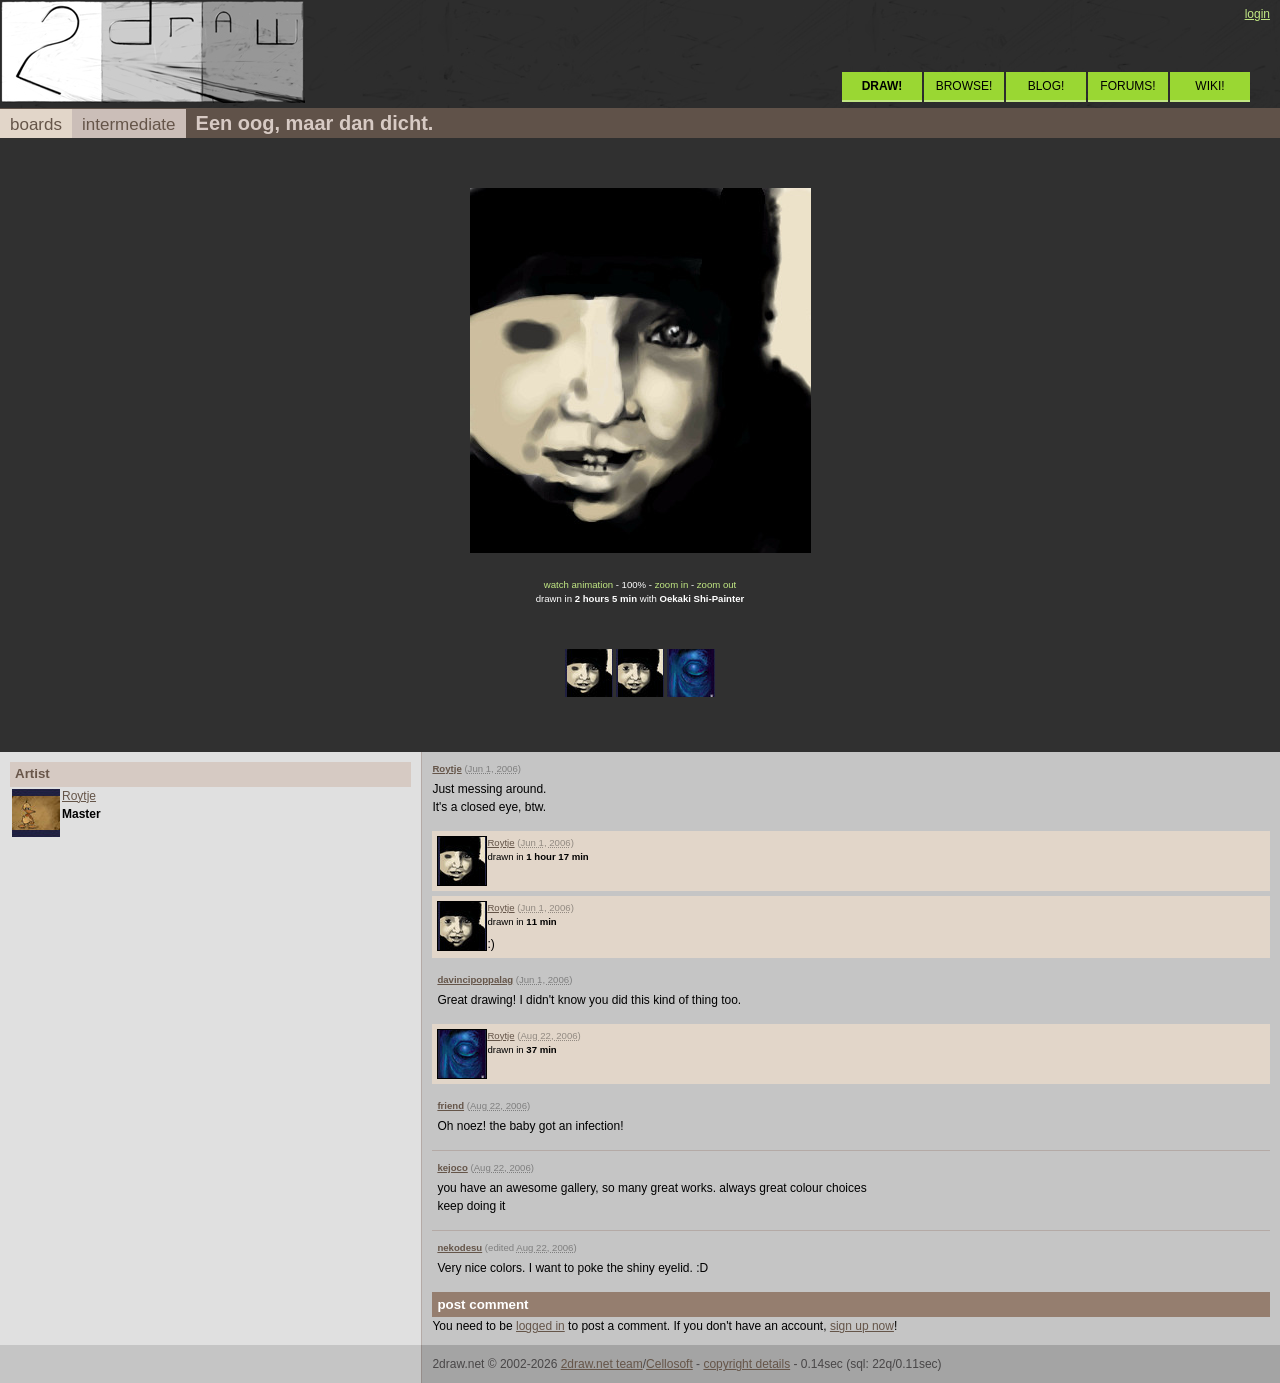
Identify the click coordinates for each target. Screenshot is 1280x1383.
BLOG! (1046, 86)
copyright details (746, 1364)
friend (450, 1105)
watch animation (578, 584)
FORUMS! (1127, 86)
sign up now (862, 1326)
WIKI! (1209, 86)
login (1257, 14)
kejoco (452, 1167)
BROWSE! (964, 86)
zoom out (716, 584)
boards (36, 124)
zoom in (672, 584)
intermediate (129, 124)
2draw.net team (602, 1364)
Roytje (79, 796)
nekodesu (459, 1247)
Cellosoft (669, 1364)
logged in (540, 1326)
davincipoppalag (475, 979)
